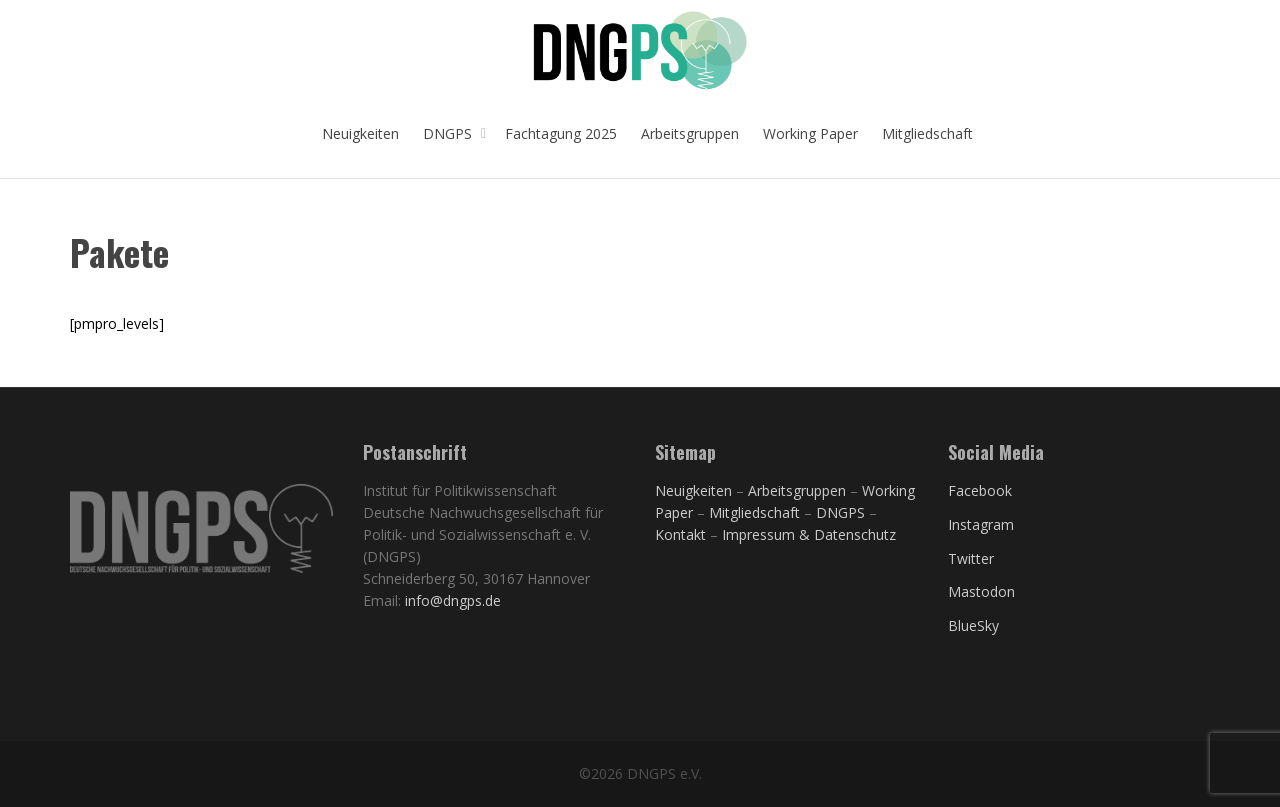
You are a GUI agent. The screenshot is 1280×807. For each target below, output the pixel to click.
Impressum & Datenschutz (809, 534)
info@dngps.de (453, 600)
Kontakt (680, 534)
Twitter (971, 558)
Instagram (981, 524)
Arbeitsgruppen (690, 133)
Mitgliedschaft (927, 133)
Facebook (980, 490)
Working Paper (810, 133)
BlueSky (973, 625)
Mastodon (981, 591)
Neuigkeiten (360, 133)
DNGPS (449, 133)
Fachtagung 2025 (561, 133)
